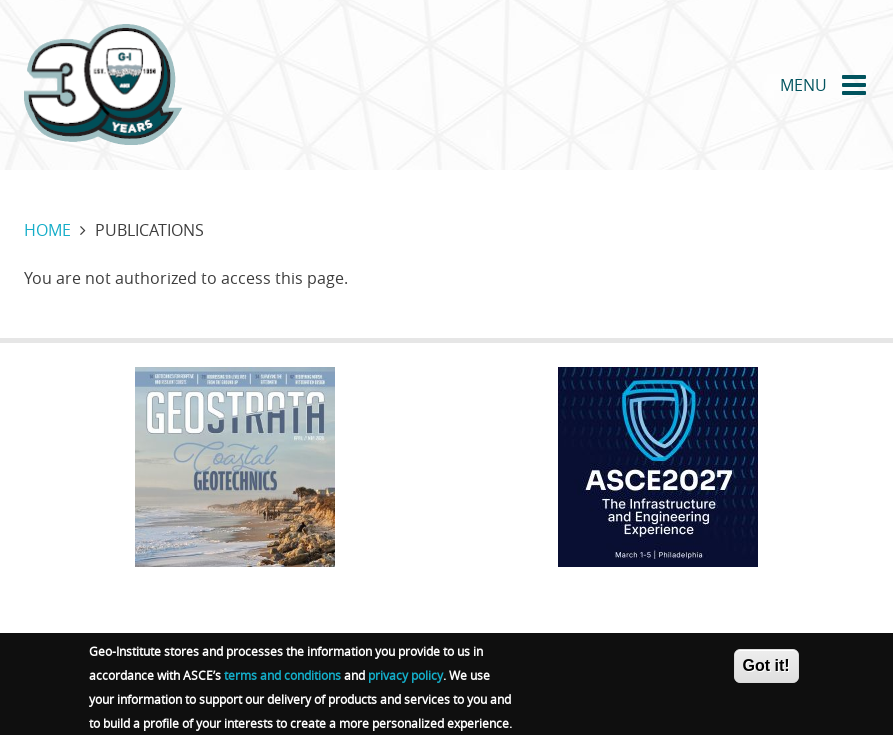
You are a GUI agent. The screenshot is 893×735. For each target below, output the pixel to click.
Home (47, 230)
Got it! (766, 671)
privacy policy (405, 681)
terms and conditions (282, 681)
